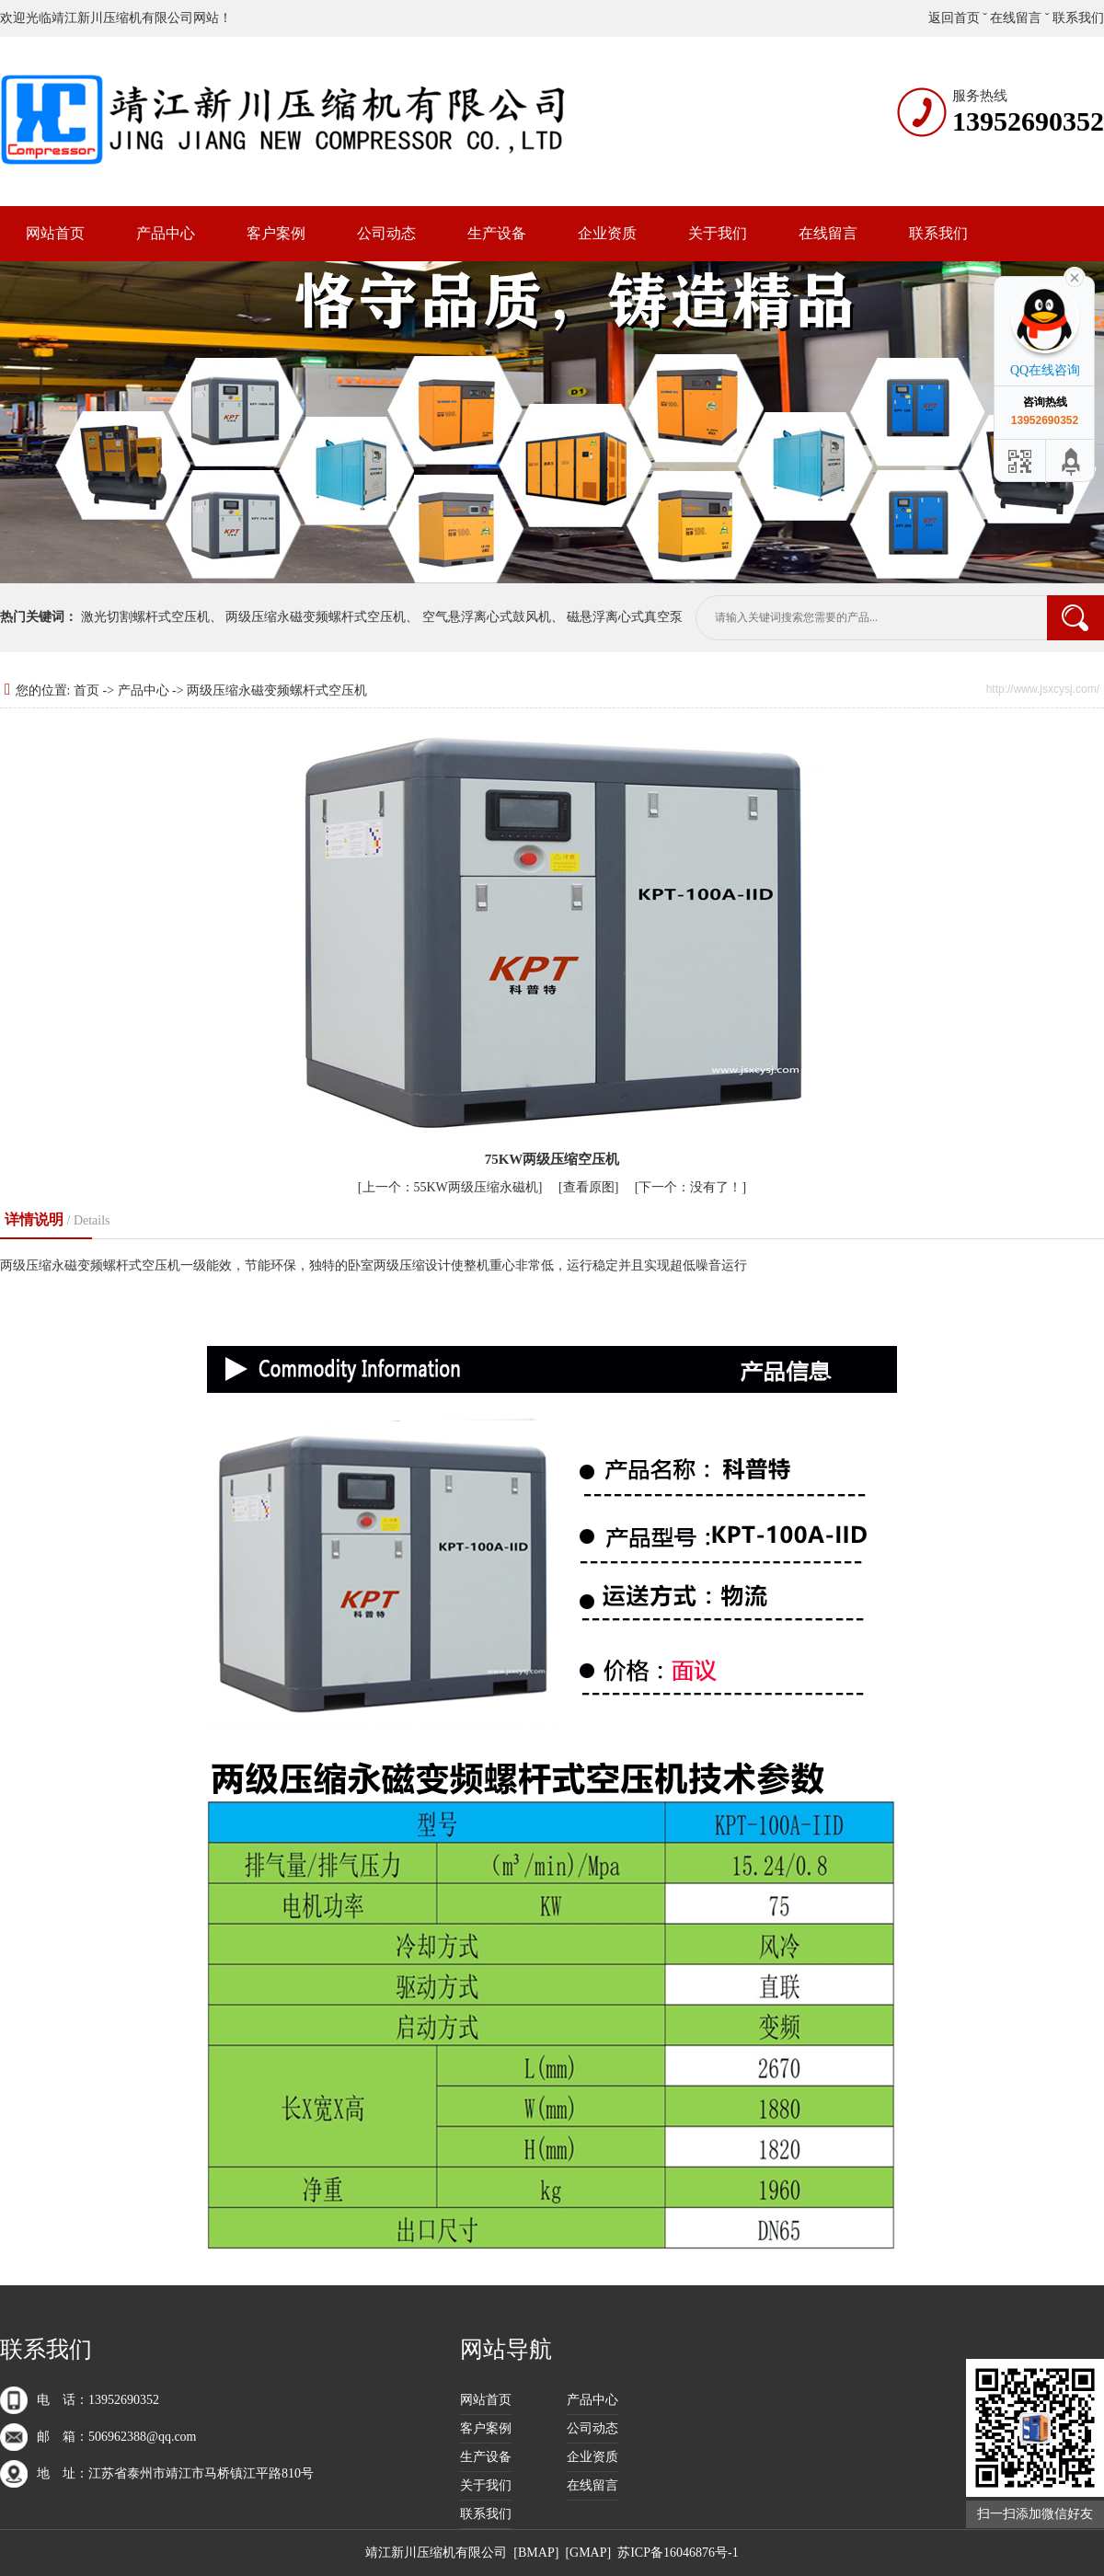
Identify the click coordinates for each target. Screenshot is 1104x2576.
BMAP (536, 2552)
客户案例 (276, 233)
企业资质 (607, 233)
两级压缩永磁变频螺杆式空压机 (315, 617)
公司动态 (386, 233)
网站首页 (55, 233)
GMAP (587, 2552)
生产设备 (496, 233)
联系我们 (1078, 18)
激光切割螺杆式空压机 (145, 617)
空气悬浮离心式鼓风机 (486, 617)
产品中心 (165, 233)
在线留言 (1015, 18)
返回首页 (954, 18)
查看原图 (589, 1187)
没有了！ (690, 1187)
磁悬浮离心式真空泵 (625, 617)
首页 (86, 690)
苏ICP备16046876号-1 (677, 2552)
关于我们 (717, 233)
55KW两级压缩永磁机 (450, 1187)
